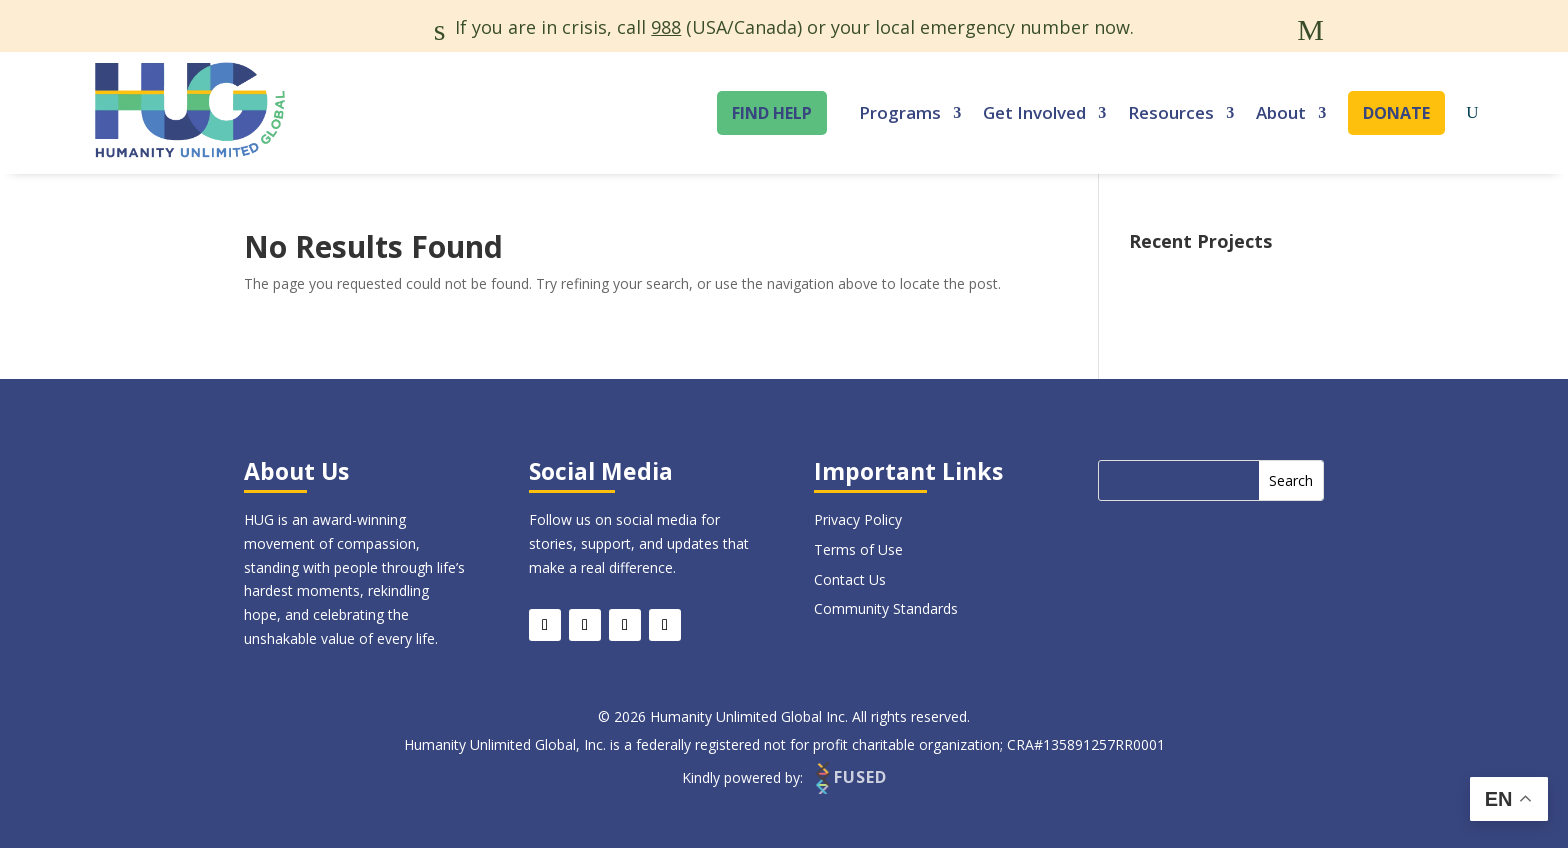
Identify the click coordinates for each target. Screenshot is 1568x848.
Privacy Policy (858, 519)
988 (666, 27)
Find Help (772, 113)
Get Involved (1034, 112)
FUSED (850, 777)
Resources (1171, 112)
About (1281, 112)
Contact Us (850, 579)
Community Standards (886, 608)
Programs (900, 112)
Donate (1396, 113)
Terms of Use (858, 549)
